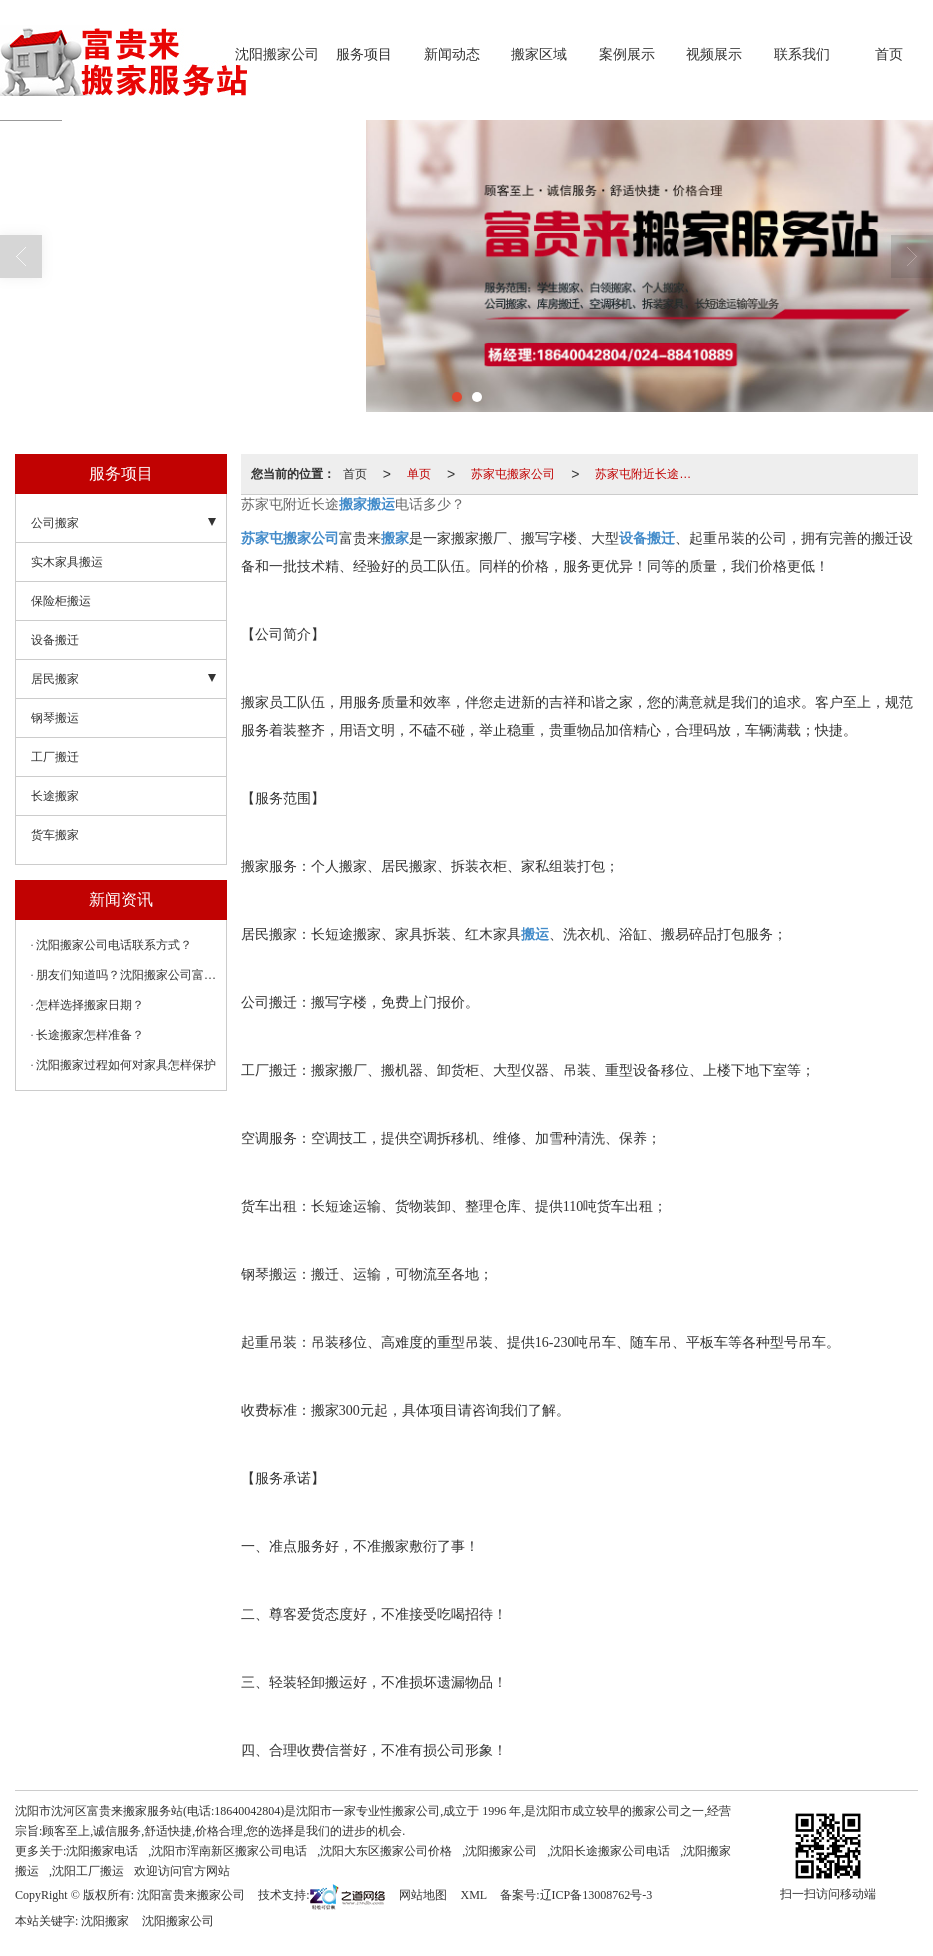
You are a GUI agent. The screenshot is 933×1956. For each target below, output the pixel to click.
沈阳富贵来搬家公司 (191, 1895)
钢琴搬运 (55, 718)
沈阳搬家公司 (277, 54)
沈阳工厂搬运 (88, 1871)
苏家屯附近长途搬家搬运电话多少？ (649, 474)
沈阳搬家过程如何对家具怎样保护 (126, 1065)
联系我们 (802, 54)
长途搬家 (55, 796)
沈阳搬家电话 (102, 1851)
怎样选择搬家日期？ (90, 1005)
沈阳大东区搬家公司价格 (386, 1851)
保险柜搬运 (61, 601)
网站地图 (423, 1895)
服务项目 (364, 54)
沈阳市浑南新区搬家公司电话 (229, 1851)
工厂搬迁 (55, 757)
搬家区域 (539, 54)
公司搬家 (55, 523)
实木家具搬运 (67, 562)
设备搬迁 (55, 640)
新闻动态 (452, 54)
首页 (889, 54)
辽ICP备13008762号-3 (596, 1895)
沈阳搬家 (105, 1921)
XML (473, 1895)
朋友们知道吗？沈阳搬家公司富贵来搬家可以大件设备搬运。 (126, 975)
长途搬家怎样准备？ (90, 1035)
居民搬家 (55, 679)
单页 (419, 474)
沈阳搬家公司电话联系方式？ (114, 945)
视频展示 (714, 54)
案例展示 (627, 54)
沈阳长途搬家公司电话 (610, 1851)
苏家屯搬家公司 (513, 474)
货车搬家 (55, 835)
